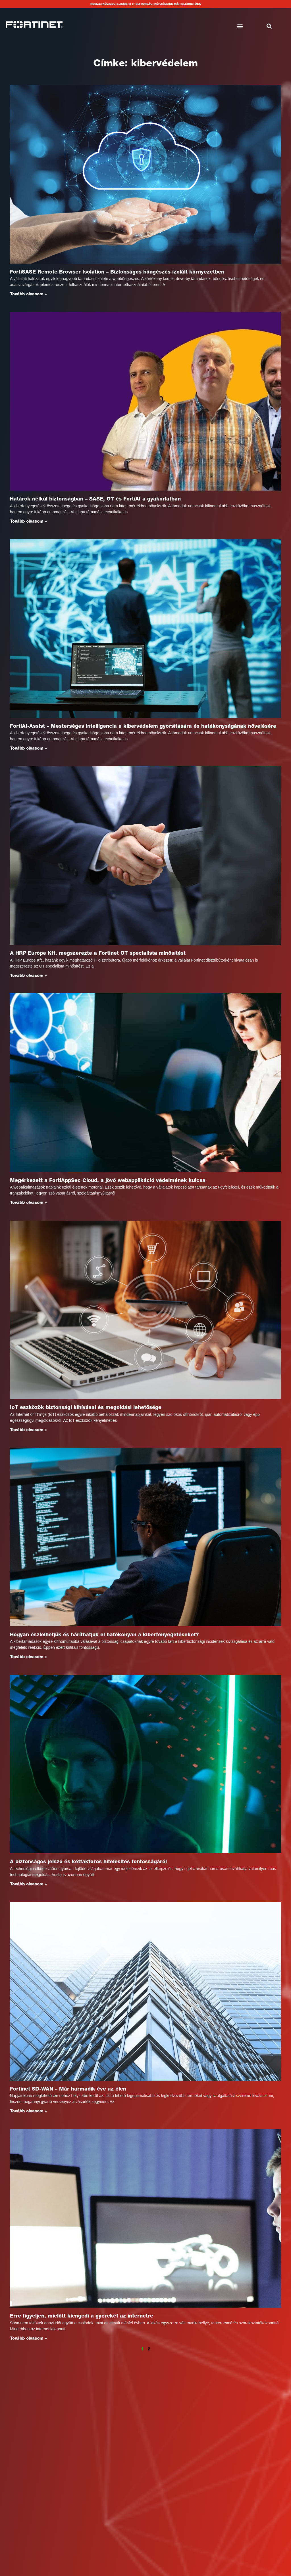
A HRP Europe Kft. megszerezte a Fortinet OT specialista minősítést (98, 954)
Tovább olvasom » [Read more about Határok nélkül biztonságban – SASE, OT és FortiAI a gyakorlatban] (28, 522)
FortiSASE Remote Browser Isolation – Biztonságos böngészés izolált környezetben (117, 272)
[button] (239, 26)
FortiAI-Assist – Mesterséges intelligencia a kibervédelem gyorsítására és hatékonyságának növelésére (143, 727)
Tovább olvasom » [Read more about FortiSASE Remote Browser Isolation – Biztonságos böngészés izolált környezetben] (28, 294)
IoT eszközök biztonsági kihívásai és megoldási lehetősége (85, 1409)
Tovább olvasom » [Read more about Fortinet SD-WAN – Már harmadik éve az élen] (28, 2114)
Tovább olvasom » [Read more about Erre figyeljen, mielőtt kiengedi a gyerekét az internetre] (28, 2342)
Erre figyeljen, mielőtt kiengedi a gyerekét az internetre (81, 2319)
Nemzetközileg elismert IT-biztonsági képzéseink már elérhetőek (145, 4)
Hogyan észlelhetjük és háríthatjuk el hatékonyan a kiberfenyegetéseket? (104, 1637)
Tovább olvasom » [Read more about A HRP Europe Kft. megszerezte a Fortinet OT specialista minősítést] (28, 977)
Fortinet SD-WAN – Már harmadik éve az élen (68, 2092)
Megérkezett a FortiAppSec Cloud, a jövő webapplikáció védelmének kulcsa (107, 1182)
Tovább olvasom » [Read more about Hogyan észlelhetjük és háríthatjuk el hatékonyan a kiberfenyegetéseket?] (28, 1659)
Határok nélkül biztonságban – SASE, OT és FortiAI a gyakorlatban (95, 499)
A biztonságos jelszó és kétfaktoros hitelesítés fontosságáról (88, 1864)
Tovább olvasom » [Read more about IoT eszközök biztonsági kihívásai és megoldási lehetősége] (28, 1432)
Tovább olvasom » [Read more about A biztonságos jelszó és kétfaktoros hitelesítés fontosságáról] (28, 1887)
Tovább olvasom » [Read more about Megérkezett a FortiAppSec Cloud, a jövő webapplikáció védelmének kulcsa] (28, 1204)
